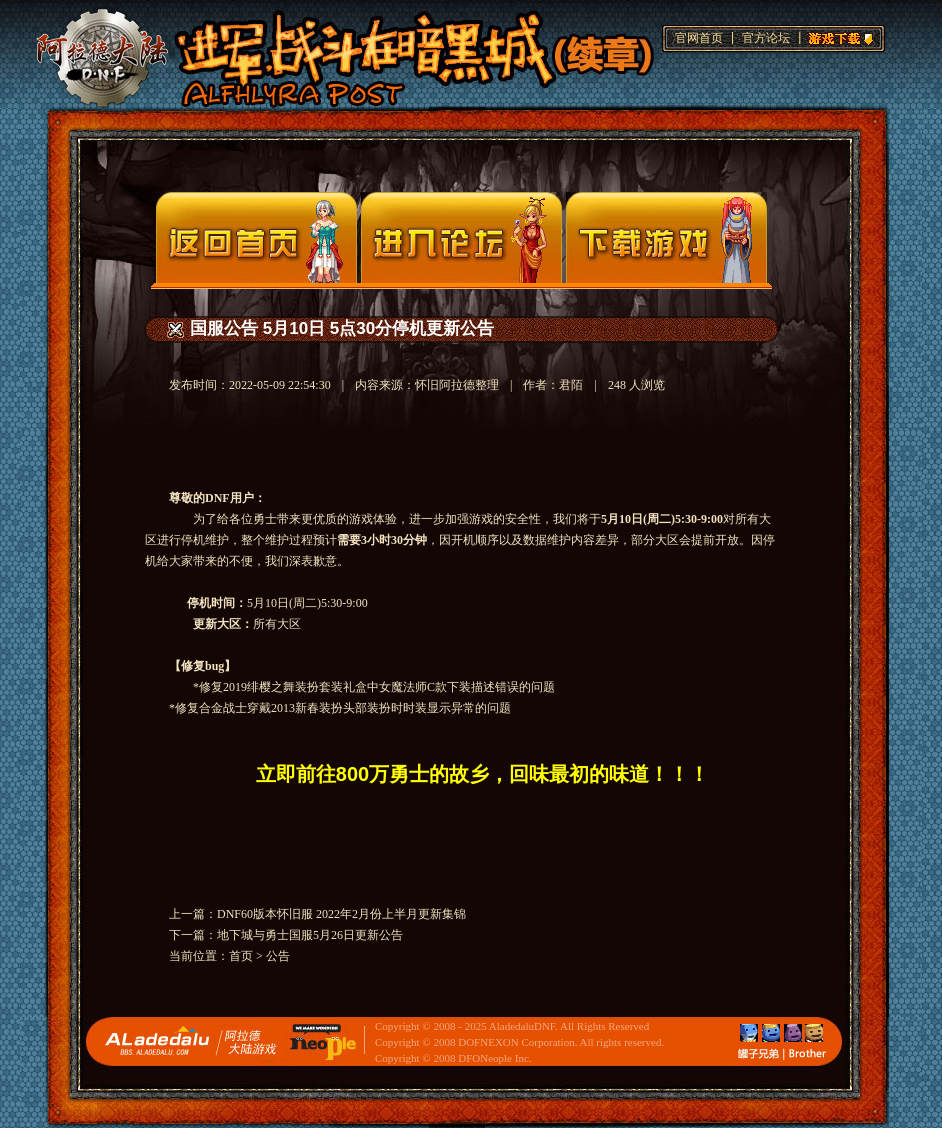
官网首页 (699, 38)
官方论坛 (766, 38)
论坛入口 (461, 237)
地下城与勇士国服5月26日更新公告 (310, 935)
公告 (278, 956)
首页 (241, 956)
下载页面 (666, 237)
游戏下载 (838, 36)
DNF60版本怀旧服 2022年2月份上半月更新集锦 (341, 914)
